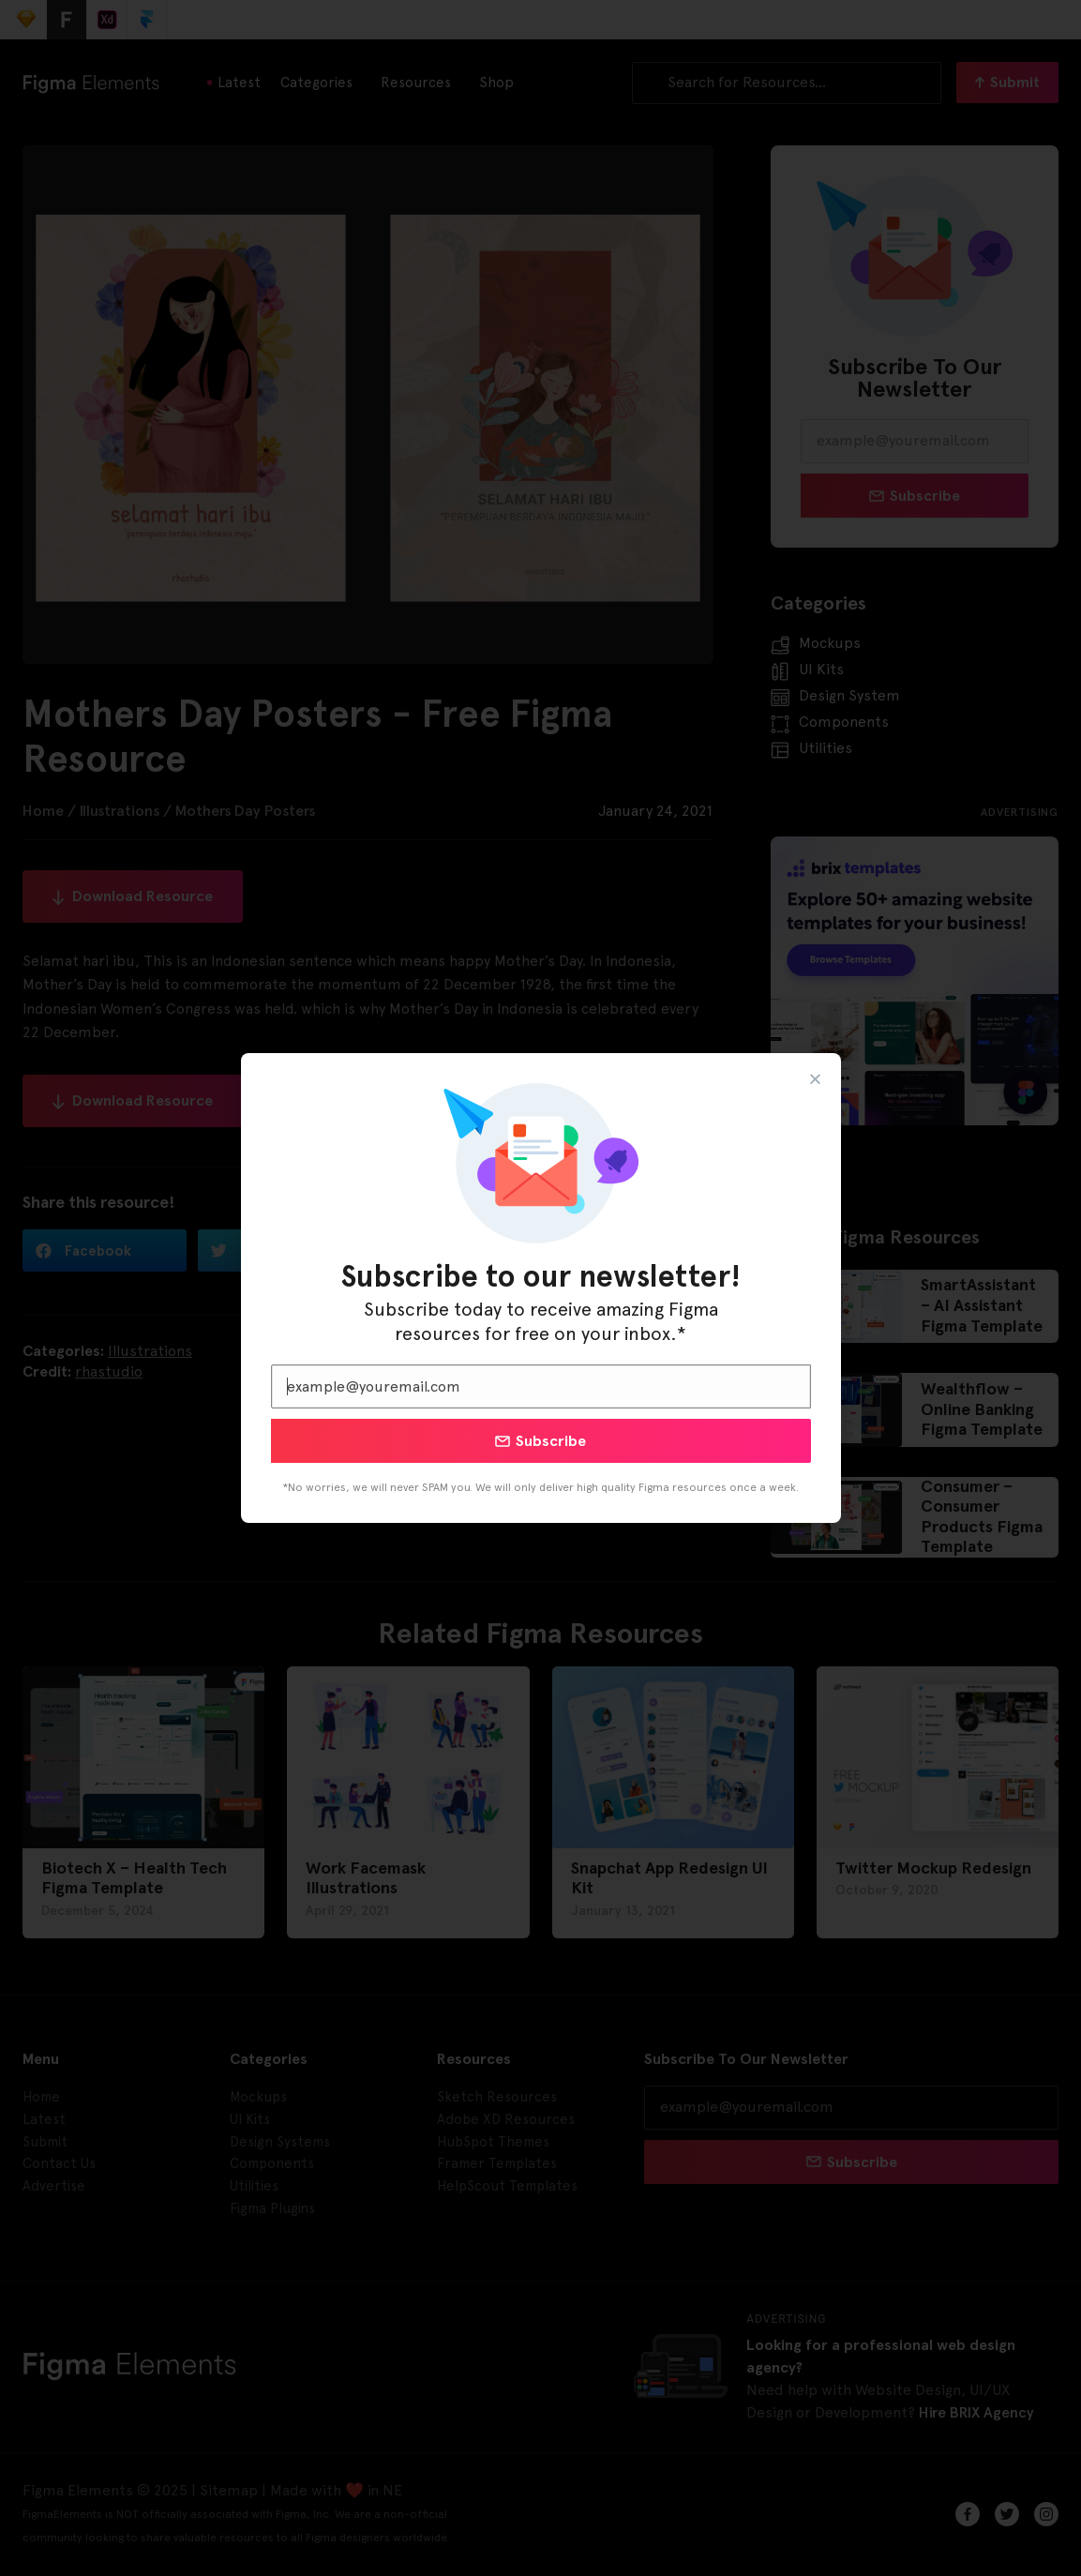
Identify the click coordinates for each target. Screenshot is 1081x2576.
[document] (540, 1288)
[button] (815, 1079)
